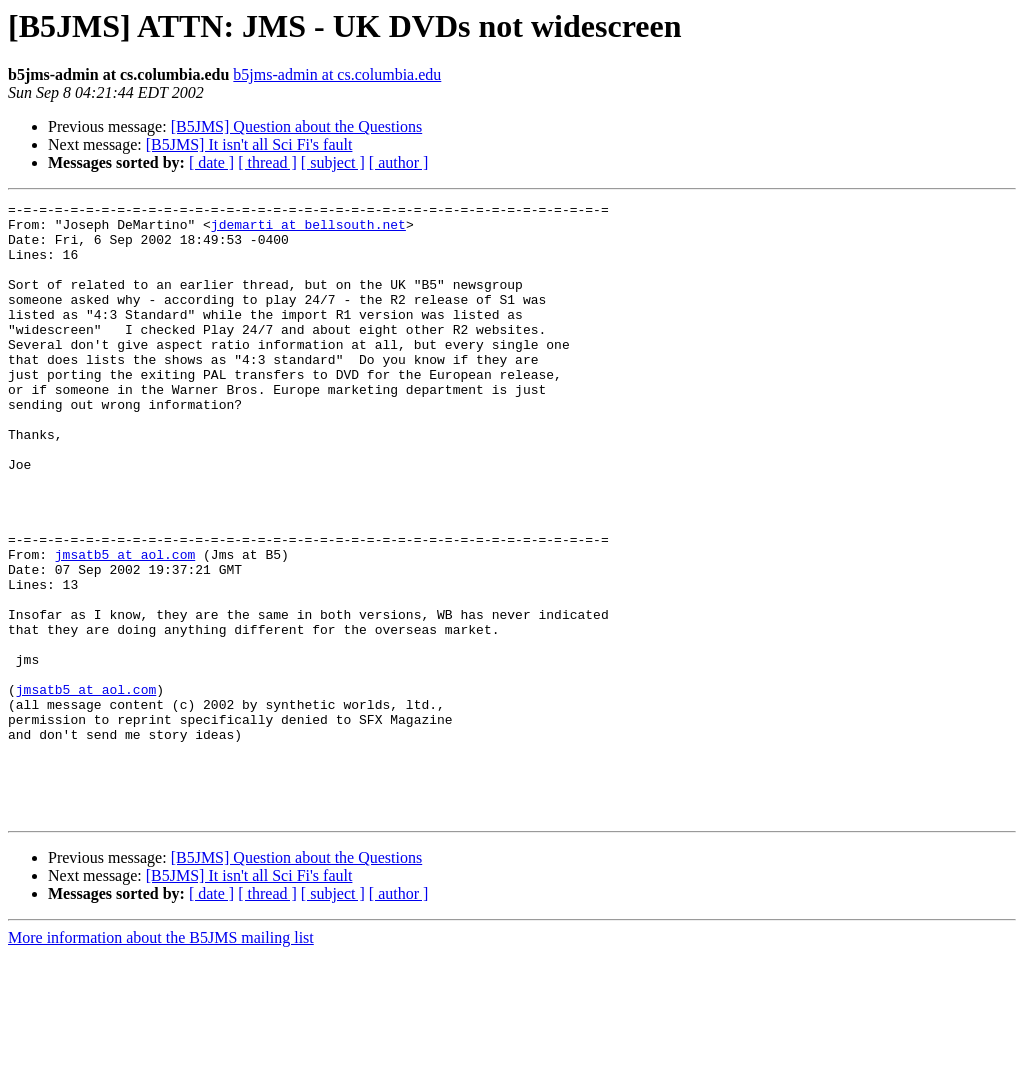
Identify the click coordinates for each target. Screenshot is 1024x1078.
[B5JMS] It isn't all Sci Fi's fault (249, 144)
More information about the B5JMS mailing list (161, 1060)
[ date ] (211, 162)
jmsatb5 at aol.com (125, 626)
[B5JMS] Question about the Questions (297, 126)
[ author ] (399, 162)
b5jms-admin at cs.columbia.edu (337, 74)
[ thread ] (267, 162)
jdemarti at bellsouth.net (308, 230)
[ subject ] (333, 162)
